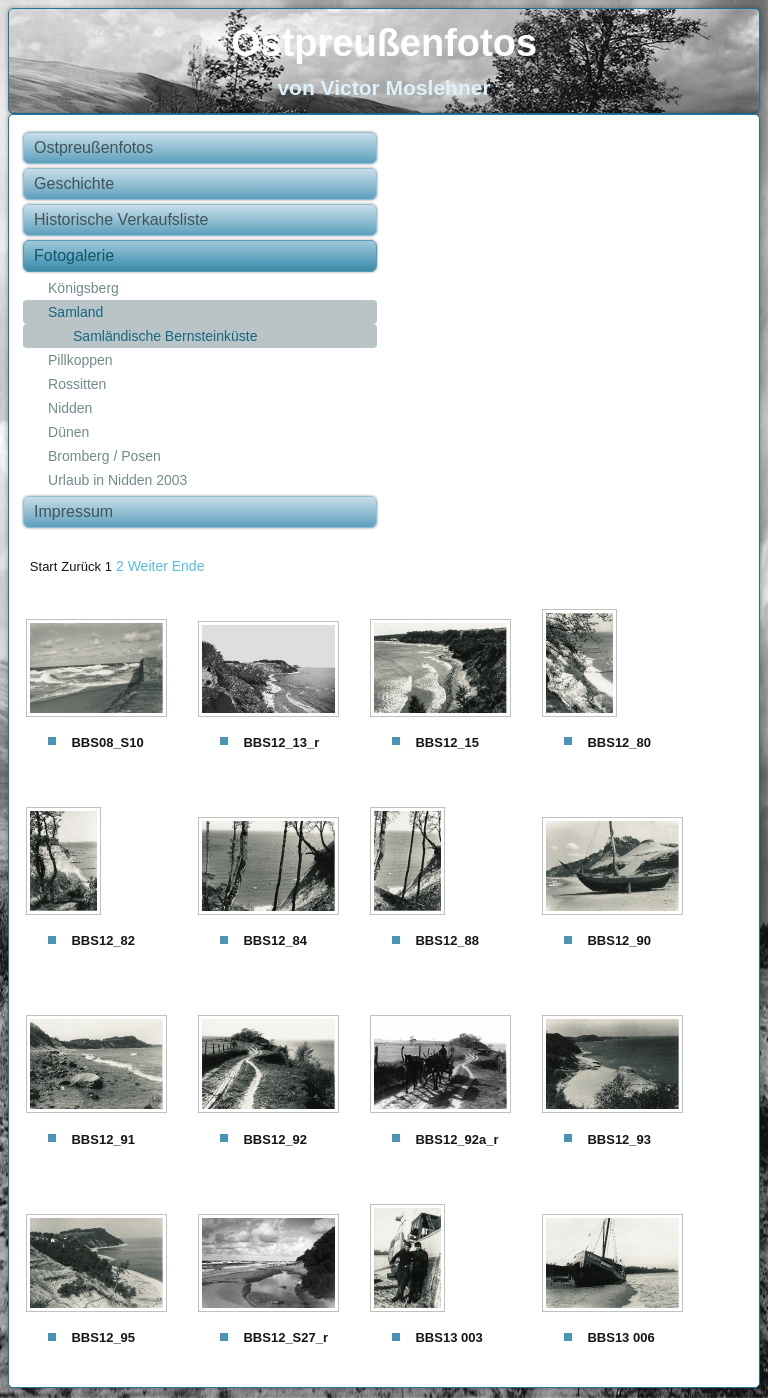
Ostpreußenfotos (384, 43)
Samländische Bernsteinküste (165, 336)
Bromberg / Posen (104, 456)
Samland (75, 312)
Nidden (70, 408)
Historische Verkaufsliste (121, 219)
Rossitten (77, 384)
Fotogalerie (74, 255)
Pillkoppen (80, 360)
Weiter (148, 566)
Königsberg (83, 288)
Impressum (73, 511)
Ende (188, 566)
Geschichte (74, 183)
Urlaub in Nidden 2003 (117, 480)
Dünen (68, 432)
